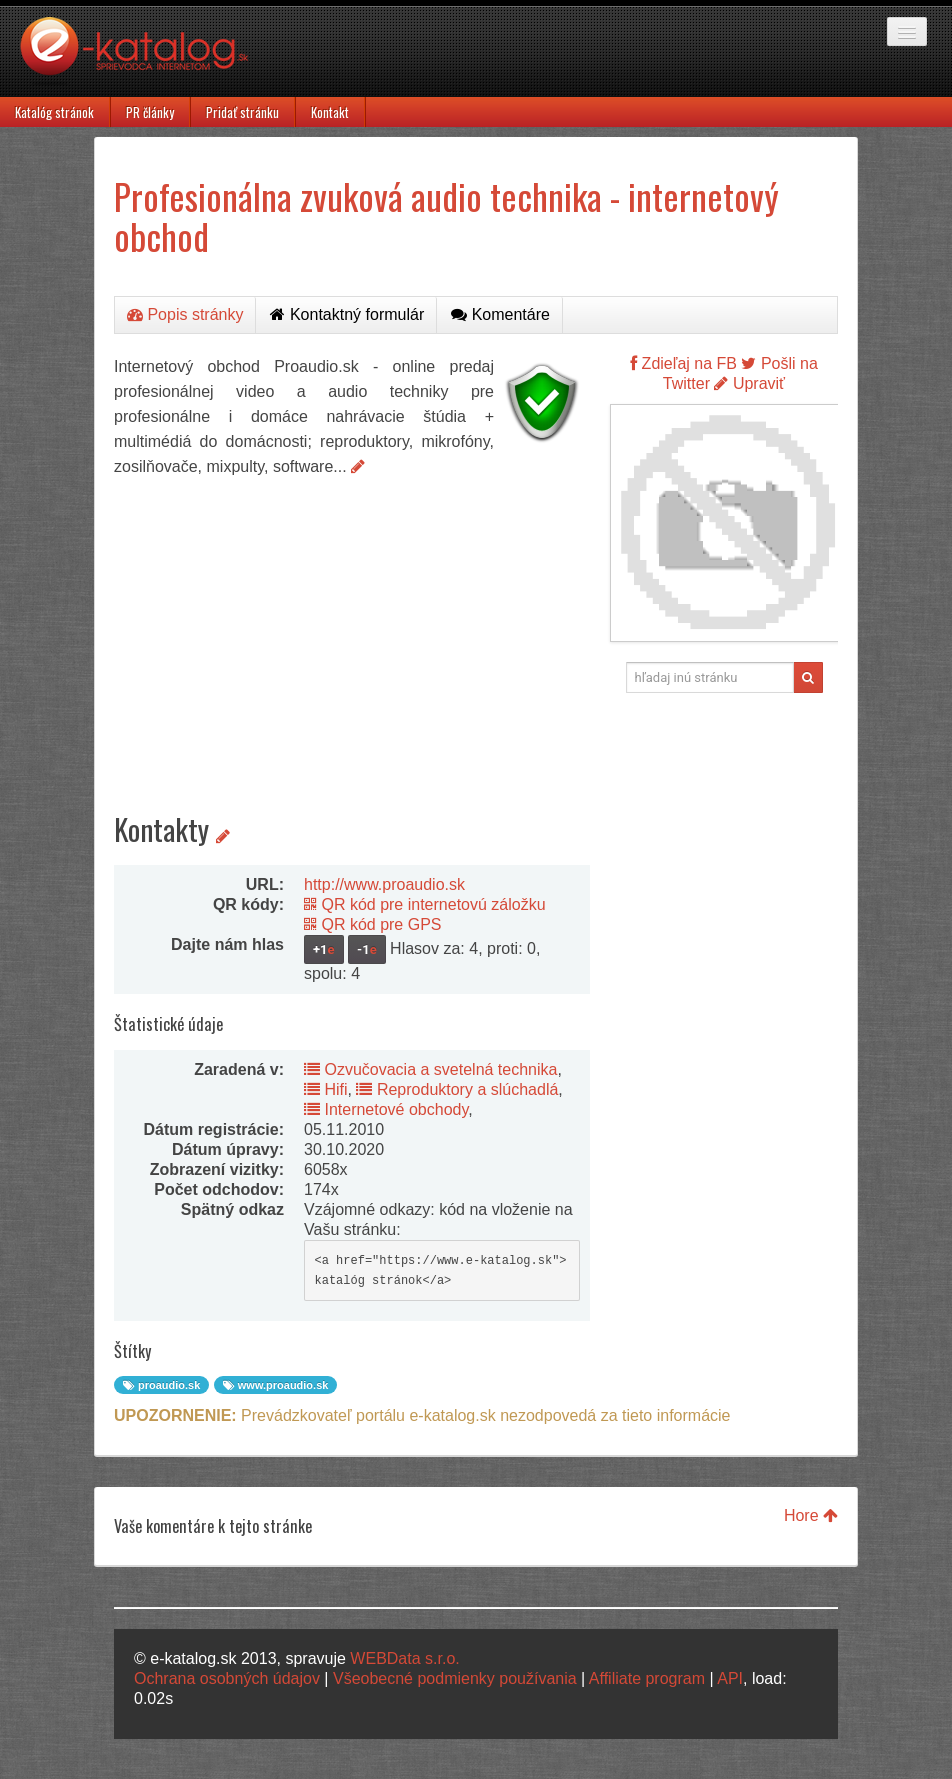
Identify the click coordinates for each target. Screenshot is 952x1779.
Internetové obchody (386, 1109)
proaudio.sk (161, 1385)
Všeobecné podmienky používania (455, 1678)
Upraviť (749, 383)
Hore (811, 1515)
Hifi (326, 1089)
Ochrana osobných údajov (227, 1678)
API (730, 1678)
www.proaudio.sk (276, 1385)
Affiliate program (647, 1678)
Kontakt (330, 112)
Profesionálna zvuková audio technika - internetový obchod (446, 215)
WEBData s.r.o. (404, 1658)
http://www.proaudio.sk (384, 884)
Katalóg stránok (54, 112)
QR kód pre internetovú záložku (425, 904)
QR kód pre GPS (373, 924)
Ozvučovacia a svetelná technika (430, 1069)
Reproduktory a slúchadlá (457, 1089)
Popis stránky (185, 314)
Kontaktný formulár (347, 314)
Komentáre (500, 314)
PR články (150, 112)
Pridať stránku (242, 112)
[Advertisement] (352, 629)
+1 (324, 949)
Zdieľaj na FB (683, 363)
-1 (367, 949)
